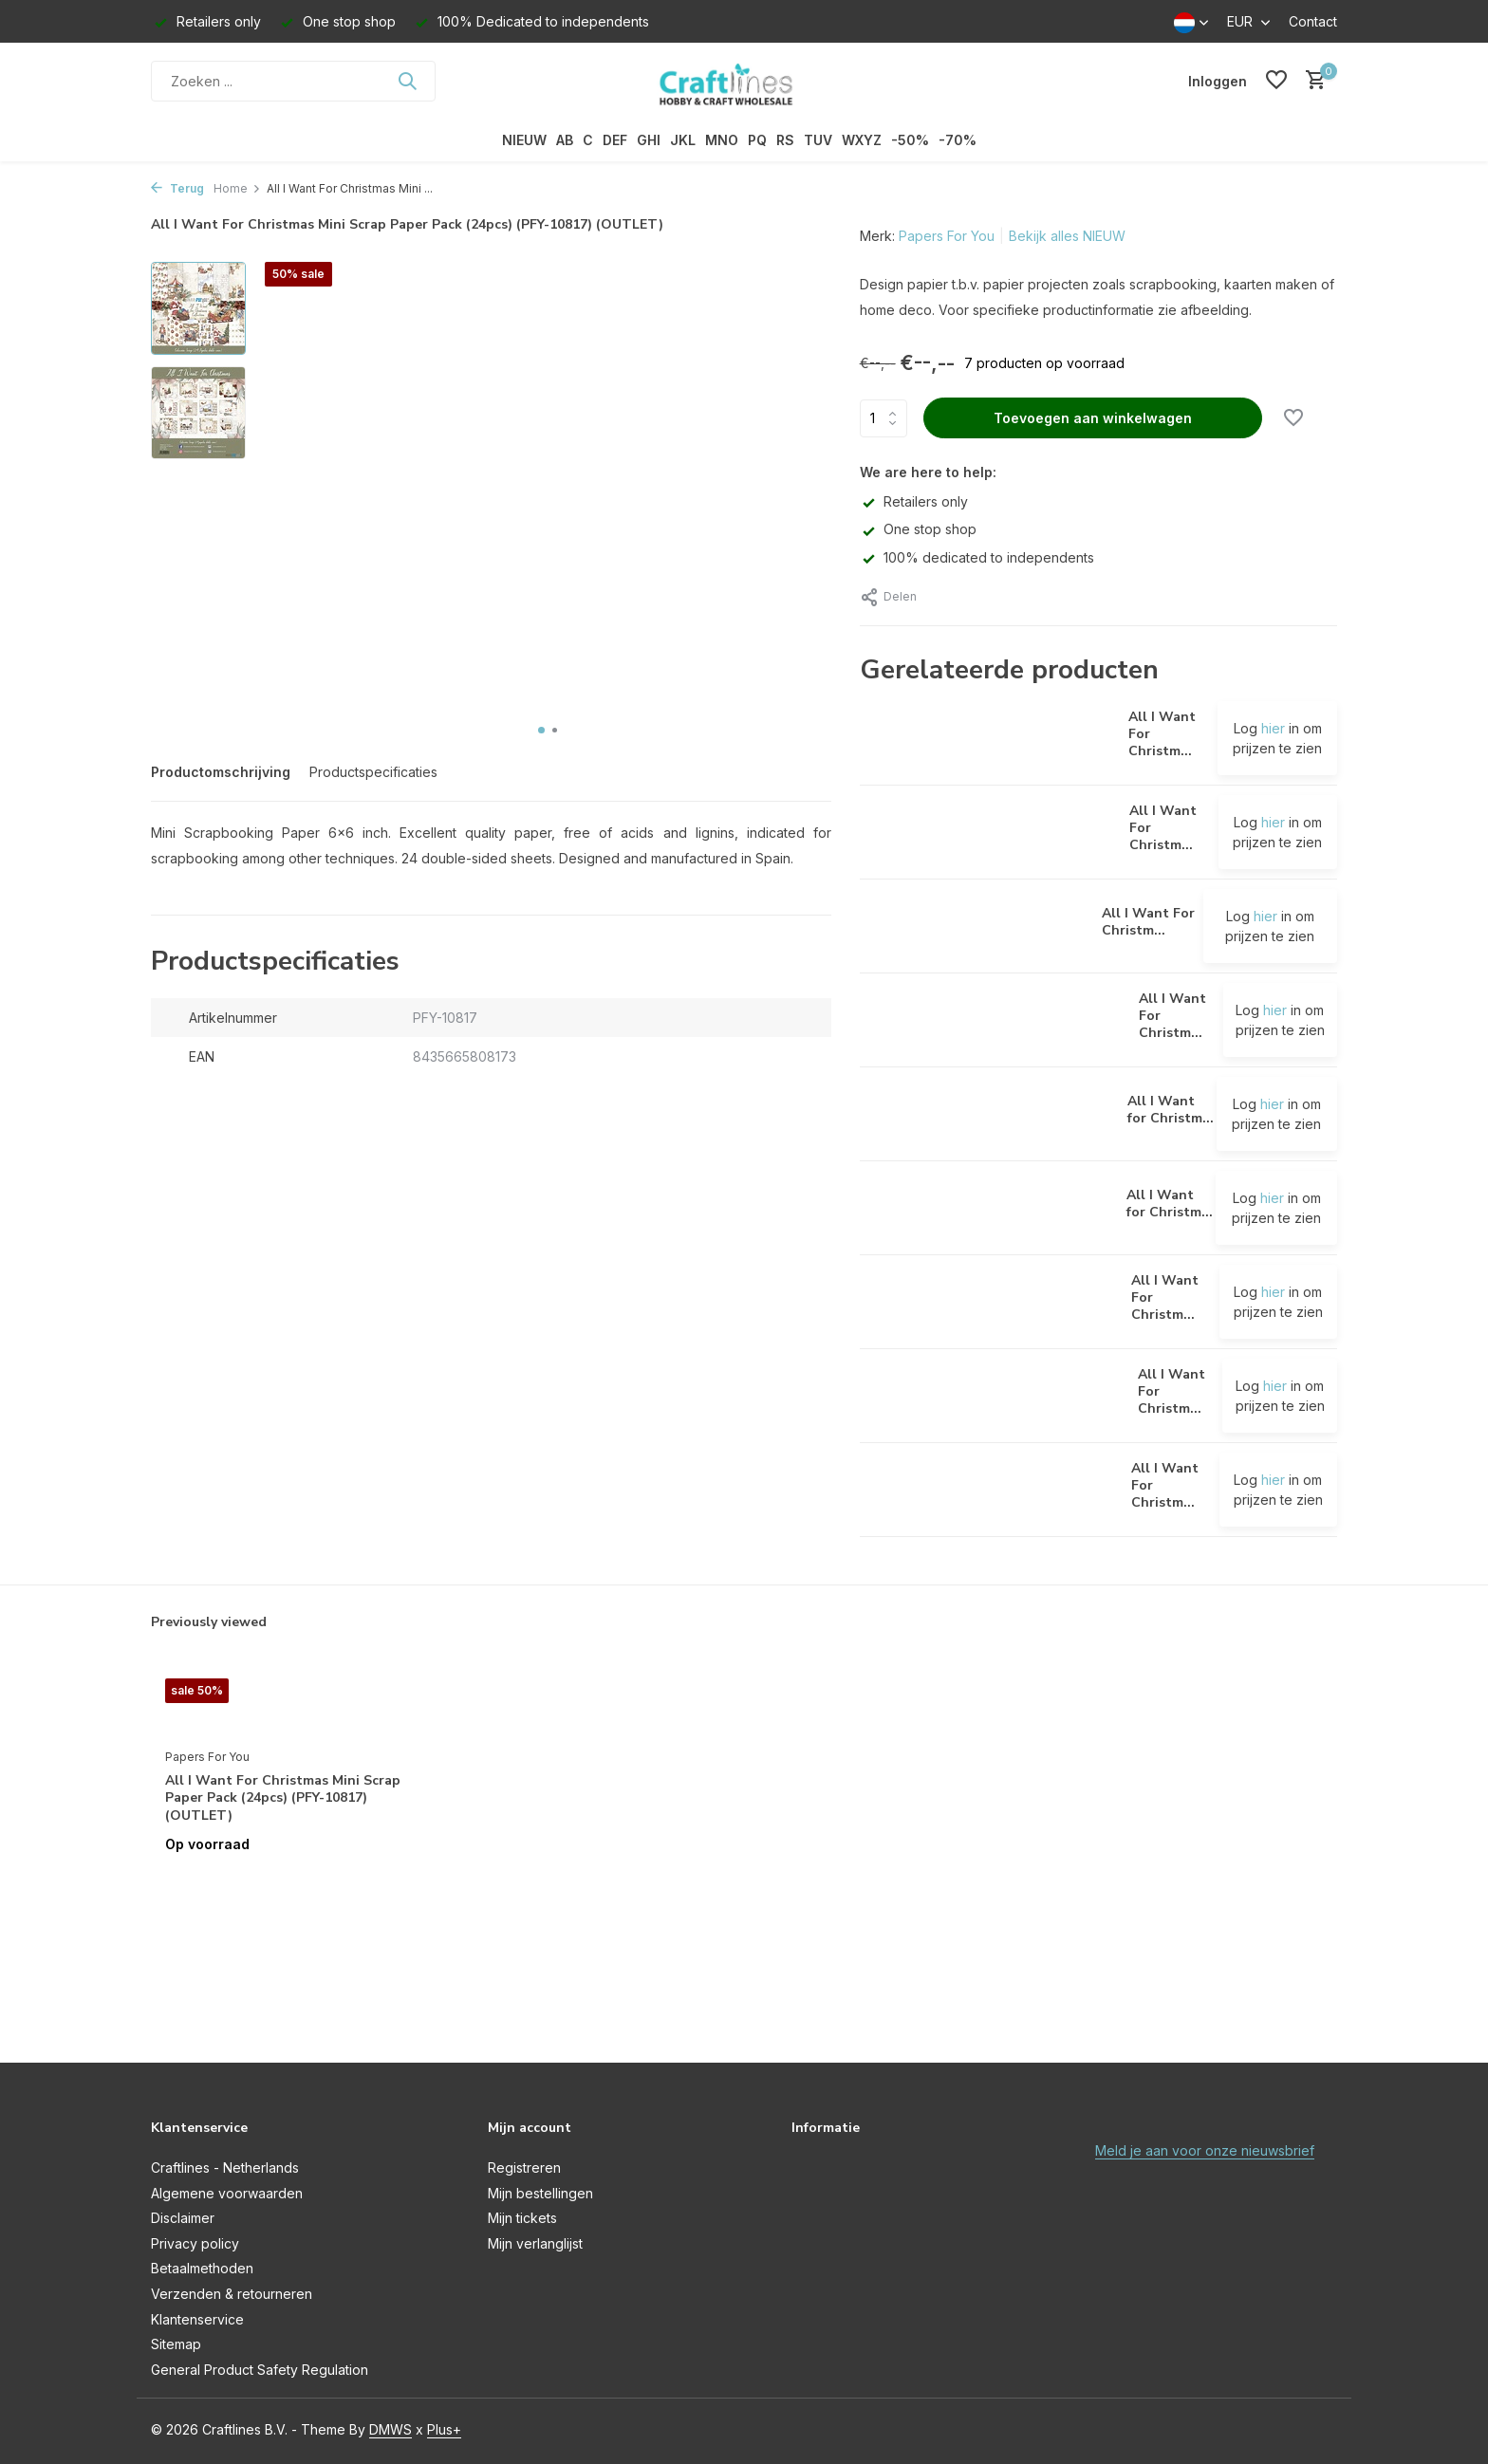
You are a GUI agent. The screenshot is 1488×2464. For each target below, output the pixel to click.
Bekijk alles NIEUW (1067, 236)
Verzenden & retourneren (231, 2294)
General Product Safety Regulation (259, 2370)
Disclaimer (182, 2218)
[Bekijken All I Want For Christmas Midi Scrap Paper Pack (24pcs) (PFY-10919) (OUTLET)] (992, 1020)
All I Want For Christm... (1148, 921)
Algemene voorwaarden (227, 2193)
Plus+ (444, 2429)
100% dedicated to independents (977, 557)
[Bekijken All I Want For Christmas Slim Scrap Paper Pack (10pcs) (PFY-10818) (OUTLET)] (992, 1396)
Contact (1313, 21)
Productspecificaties (373, 772)
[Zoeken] (293, 81)
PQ (757, 140)
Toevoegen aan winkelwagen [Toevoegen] (1093, 418)
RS (785, 140)
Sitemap (176, 2344)
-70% (957, 140)
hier (1273, 728)
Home (237, 188)
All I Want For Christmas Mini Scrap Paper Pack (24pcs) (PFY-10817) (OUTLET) (282, 1798)
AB (564, 140)
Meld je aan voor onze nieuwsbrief (1204, 2150)
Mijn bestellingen (540, 2193)
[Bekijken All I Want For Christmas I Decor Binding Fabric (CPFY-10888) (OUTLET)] (987, 738)
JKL (683, 140)
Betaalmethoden (202, 2268)
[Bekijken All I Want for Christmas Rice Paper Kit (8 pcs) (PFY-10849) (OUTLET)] (986, 1208)
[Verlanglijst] (1276, 80)
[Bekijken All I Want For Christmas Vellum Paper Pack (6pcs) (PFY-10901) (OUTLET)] (989, 1490)
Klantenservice (197, 2319)
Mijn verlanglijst (535, 2243)
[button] (541, 730)
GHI (648, 140)
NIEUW (524, 140)
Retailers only (914, 501)
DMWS (390, 2429)
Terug (177, 188)
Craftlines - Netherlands (225, 2167)
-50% (910, 140)
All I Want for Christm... (1170, 1109)
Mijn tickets (522, 2218)
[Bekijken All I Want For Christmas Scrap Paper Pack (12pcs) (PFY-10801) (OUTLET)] (989, 1302)
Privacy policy (195, 2243)
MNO (721, 140)
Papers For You (947, 236)
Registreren (524, 2167)
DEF (615, 140)
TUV (818, 140)
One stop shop (918, 529)
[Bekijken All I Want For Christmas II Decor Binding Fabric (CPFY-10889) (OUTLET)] (988, 832)
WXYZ (862, 140)
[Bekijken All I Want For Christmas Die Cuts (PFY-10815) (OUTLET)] (974, 926)
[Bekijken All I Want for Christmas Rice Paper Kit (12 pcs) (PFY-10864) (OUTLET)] (987, 1114)
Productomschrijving (220, 772)
